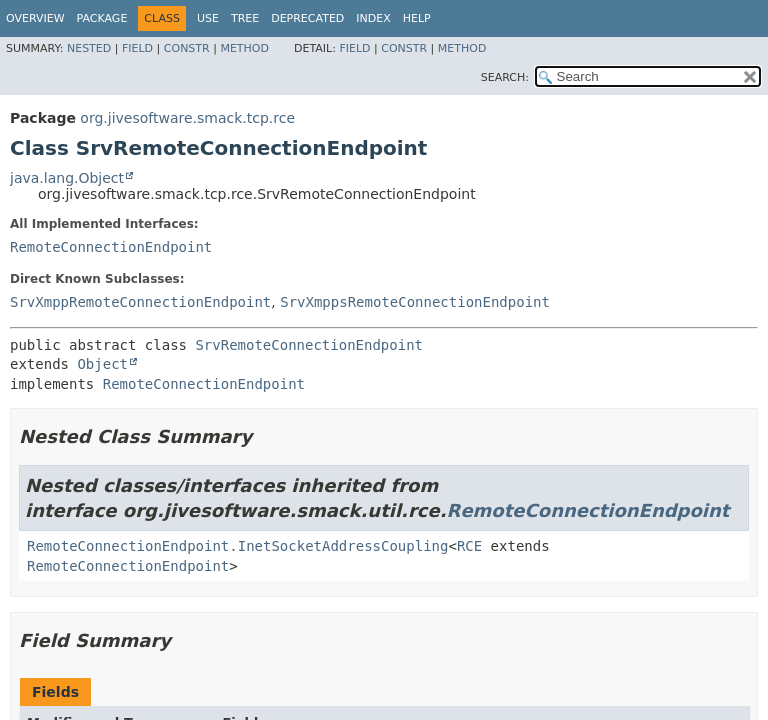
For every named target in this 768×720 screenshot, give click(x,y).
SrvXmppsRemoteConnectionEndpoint (415, 302)
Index (373, 18)
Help (417, 18)
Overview (35, 18)
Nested (89, 48)
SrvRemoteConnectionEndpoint (309, 345)
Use (208, 18)
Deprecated (307, 18)
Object (102, 364)
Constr (187, 48)
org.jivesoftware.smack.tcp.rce (187, 118)
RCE (469, 546)
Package (102, 18)
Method (244, 48)
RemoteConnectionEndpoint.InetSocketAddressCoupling (237, 546)
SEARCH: (505, 77)
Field (137, 48)
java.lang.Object (67, 178)
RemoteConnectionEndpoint (111, 247)
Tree (245, 18)
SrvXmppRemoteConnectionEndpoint (140, 302)
